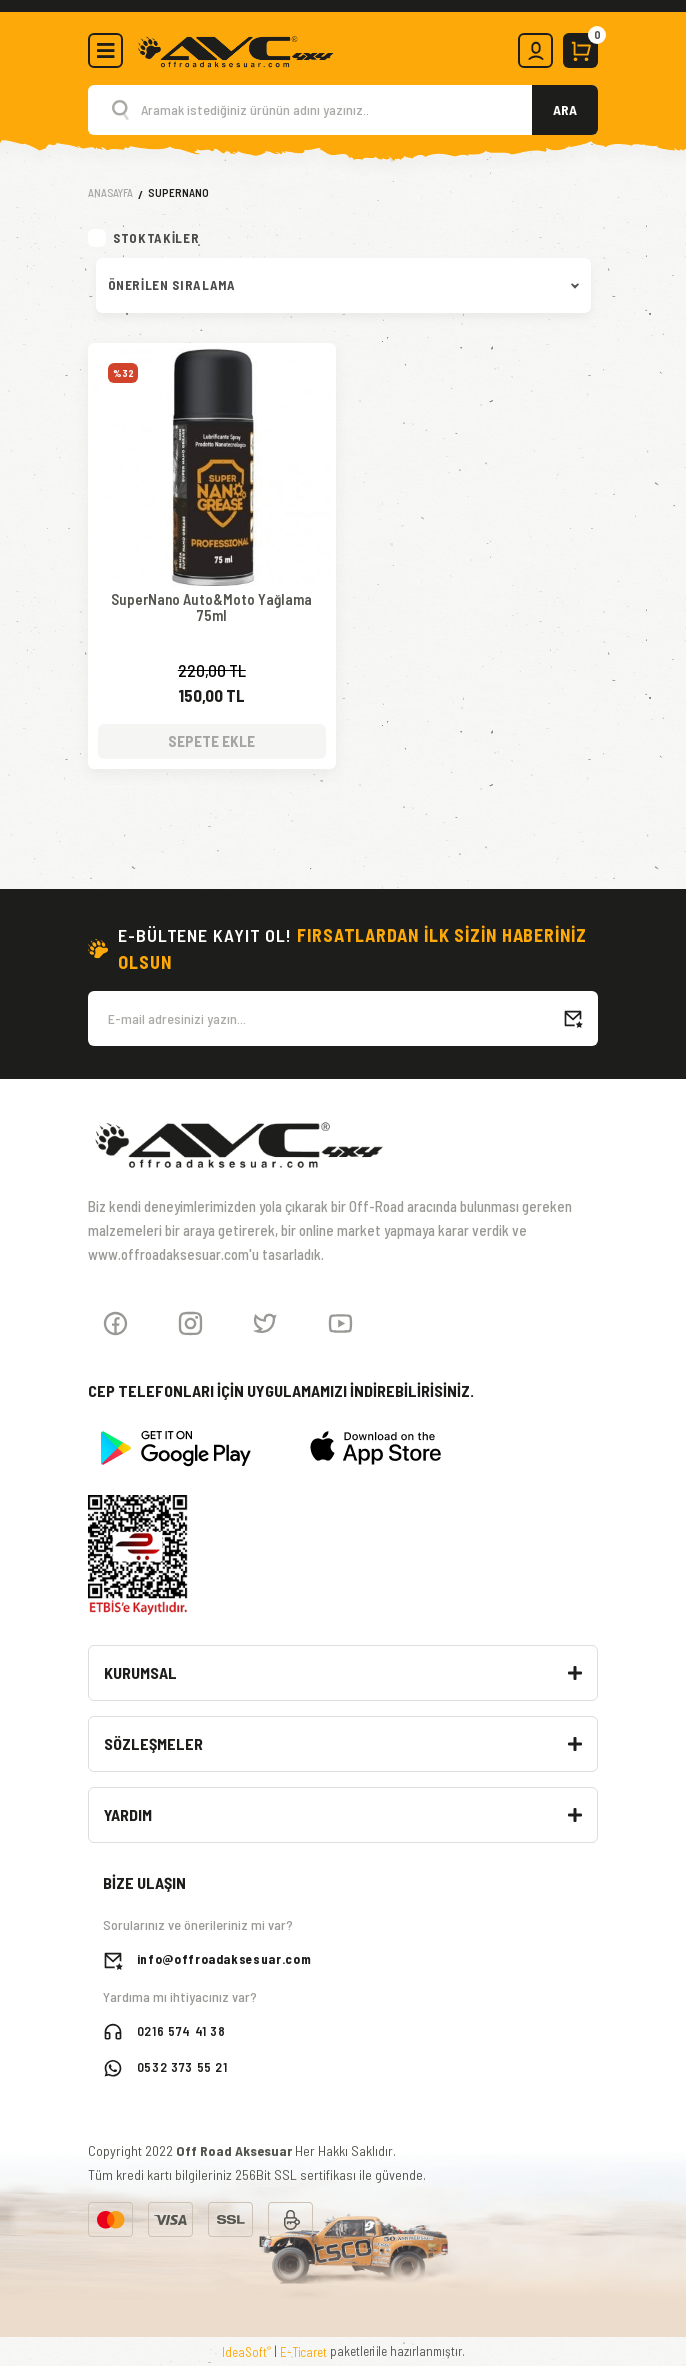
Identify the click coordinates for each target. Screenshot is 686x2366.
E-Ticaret (303, 2350)
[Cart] (580, 50)
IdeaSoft (246, 2349)
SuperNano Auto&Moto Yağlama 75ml (211, 607)
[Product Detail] (212, 373)
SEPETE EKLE (211, 739)
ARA (565, 109)
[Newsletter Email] (343, 1016)
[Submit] (573, 1016)
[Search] (343, 110)
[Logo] (235, 49)
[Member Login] (535, 50)
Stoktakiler (156, 238)
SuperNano (178, 192)
